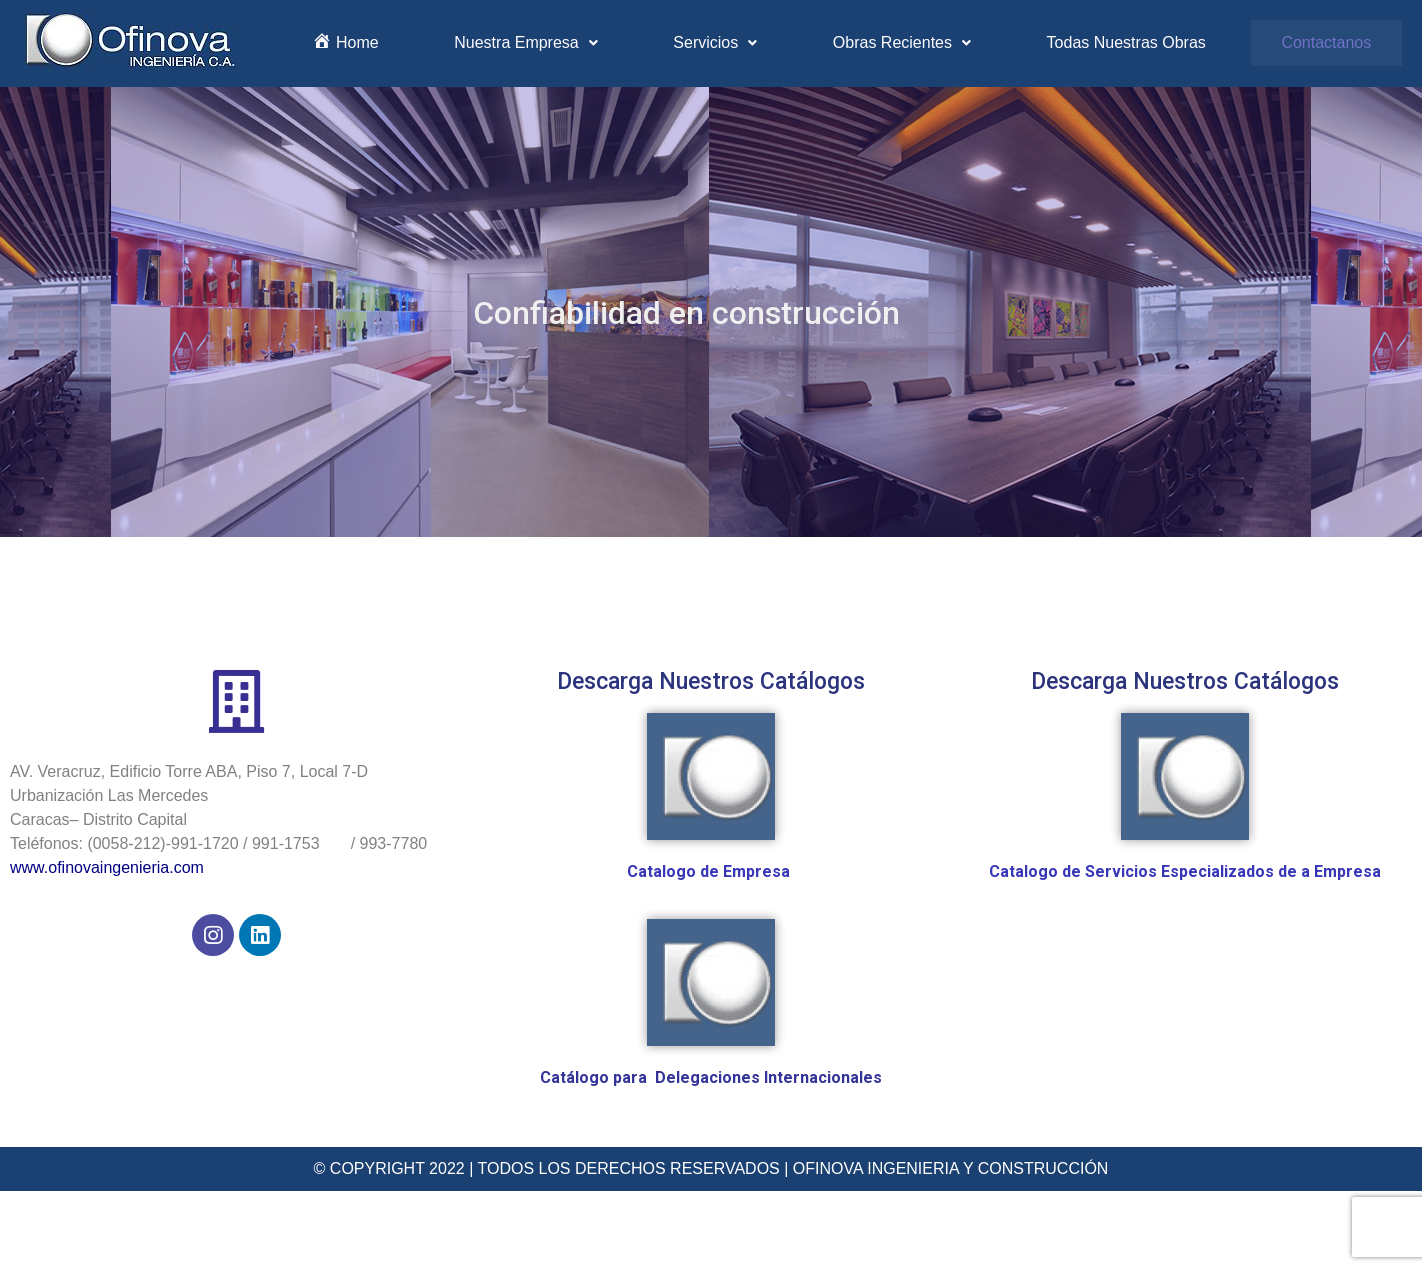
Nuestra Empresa (526, 42)
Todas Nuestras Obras (1126, 42)
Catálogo (576, 1077)
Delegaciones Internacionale (764, 1077)
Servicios (715, 42)
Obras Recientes (902, 42)
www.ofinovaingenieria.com (107, 867)
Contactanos (1326, 42)
